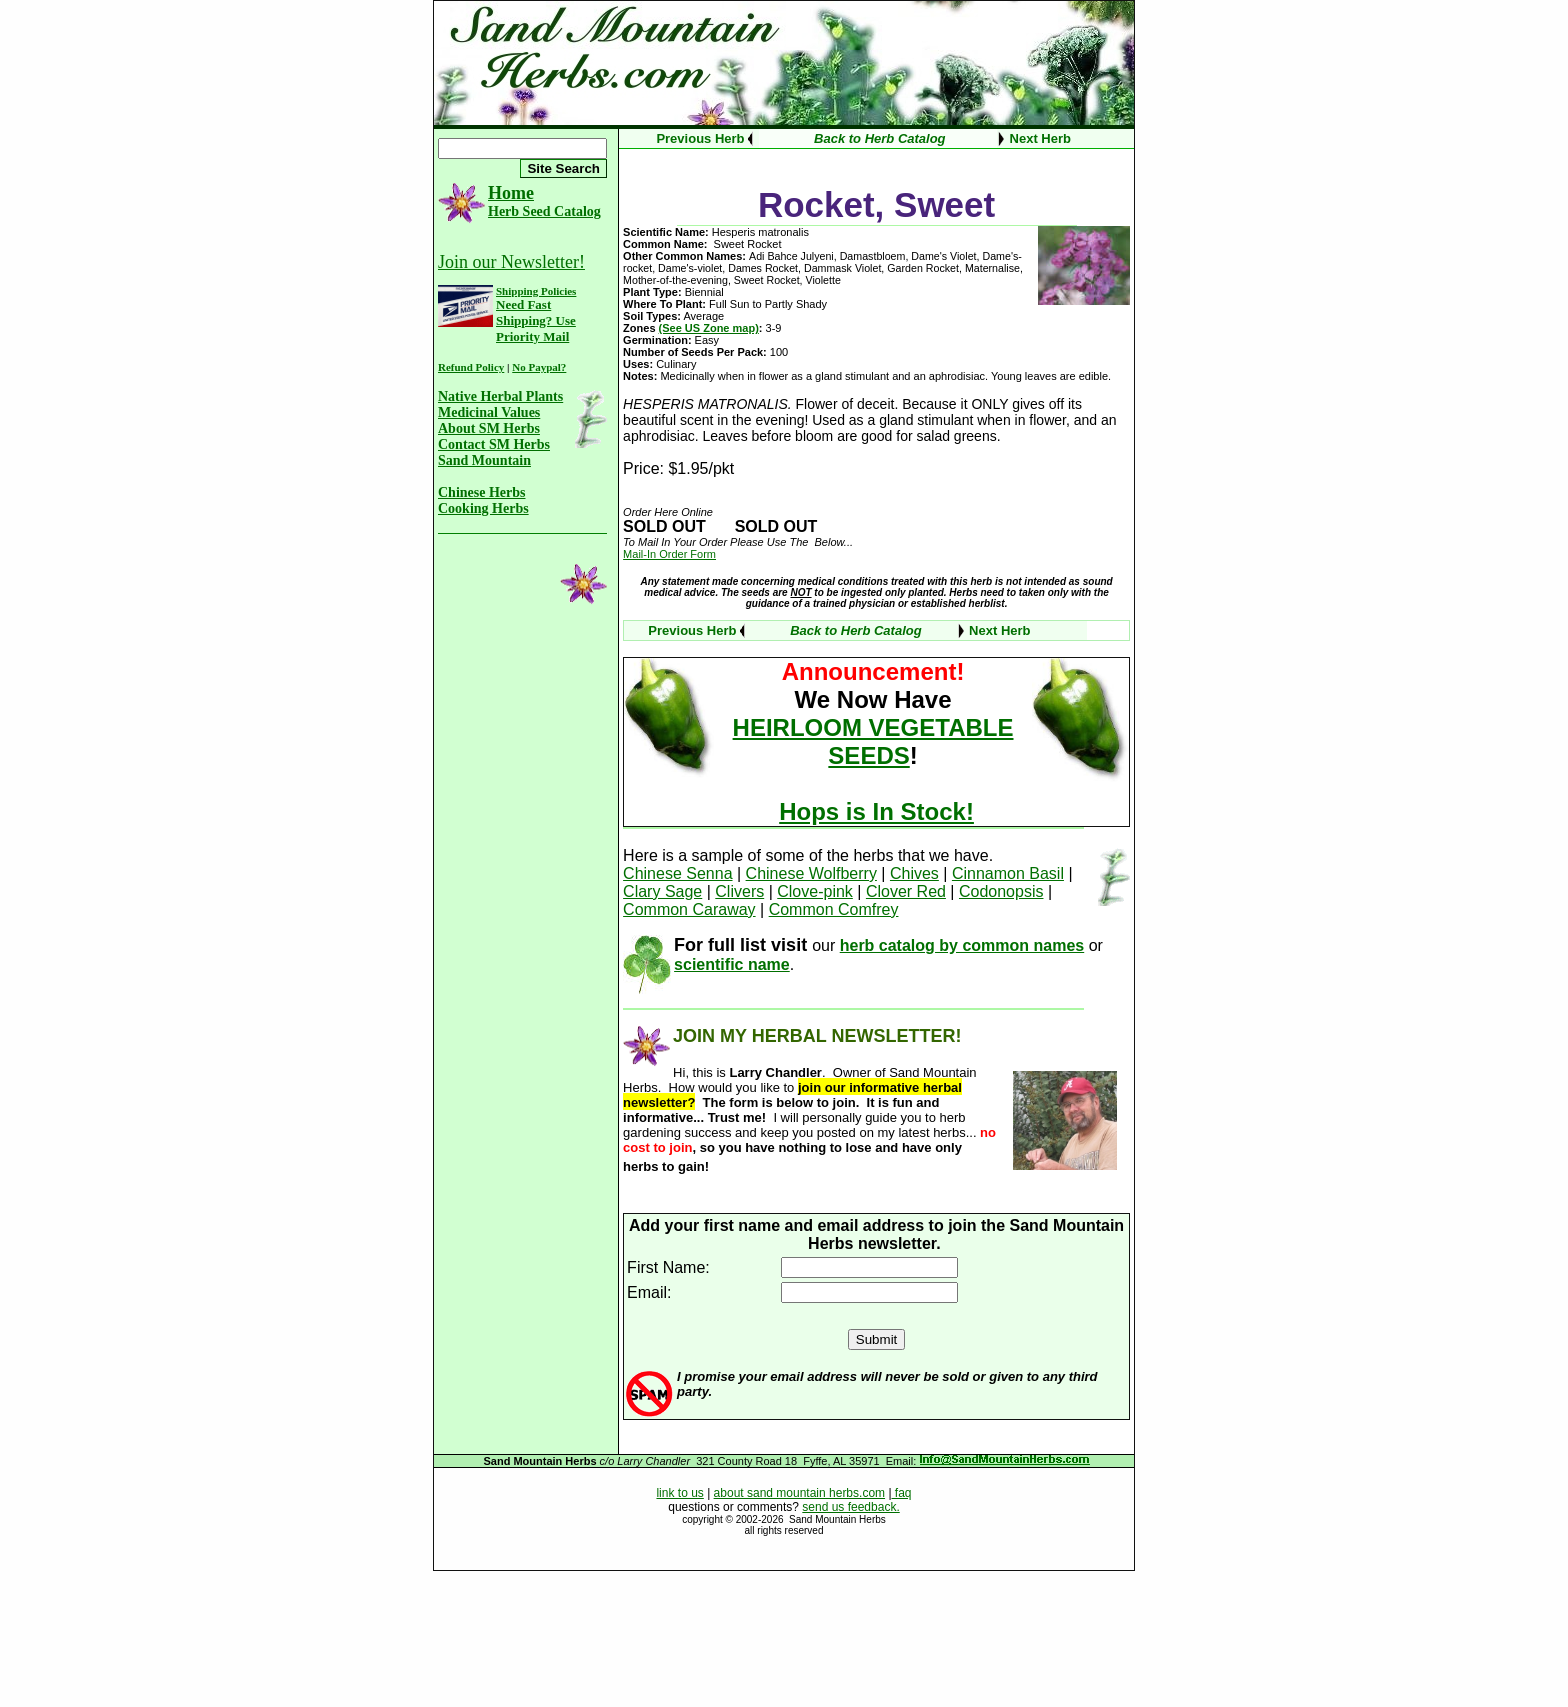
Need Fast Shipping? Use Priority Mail (536, 320)
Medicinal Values (489, 412)
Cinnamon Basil (1008, 873)
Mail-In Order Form (669, 554)
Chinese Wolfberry (811, 873)
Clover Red (906, 891)
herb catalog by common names (962, 945)
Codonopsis (1001, 891)
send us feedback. (850, 1507)
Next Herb (1040, 138)
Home (511, 193)
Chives (914, 873)
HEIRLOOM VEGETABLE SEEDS (873, 741)
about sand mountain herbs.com (799, 1493)
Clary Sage (662, 891)
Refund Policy (471, 367)
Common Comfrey (834, 909)
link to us (679, 1493)
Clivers (739, 891)
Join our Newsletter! (511, 262)
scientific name (732, 964)
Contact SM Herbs (494, 444)
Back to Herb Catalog (879, 138)
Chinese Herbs (482, 492)
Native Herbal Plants (500, 396)
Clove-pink (815, 891)
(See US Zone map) (709, 328)
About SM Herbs (489, 428)
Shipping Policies (536, 291)
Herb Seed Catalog (544, 211)
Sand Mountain (484, 460)
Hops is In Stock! (876, 811)
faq (902, 1493)
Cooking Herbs (483, 508)
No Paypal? (539, 367)
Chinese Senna (677, 873)
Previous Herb (700, 138)
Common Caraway (689, 909)
